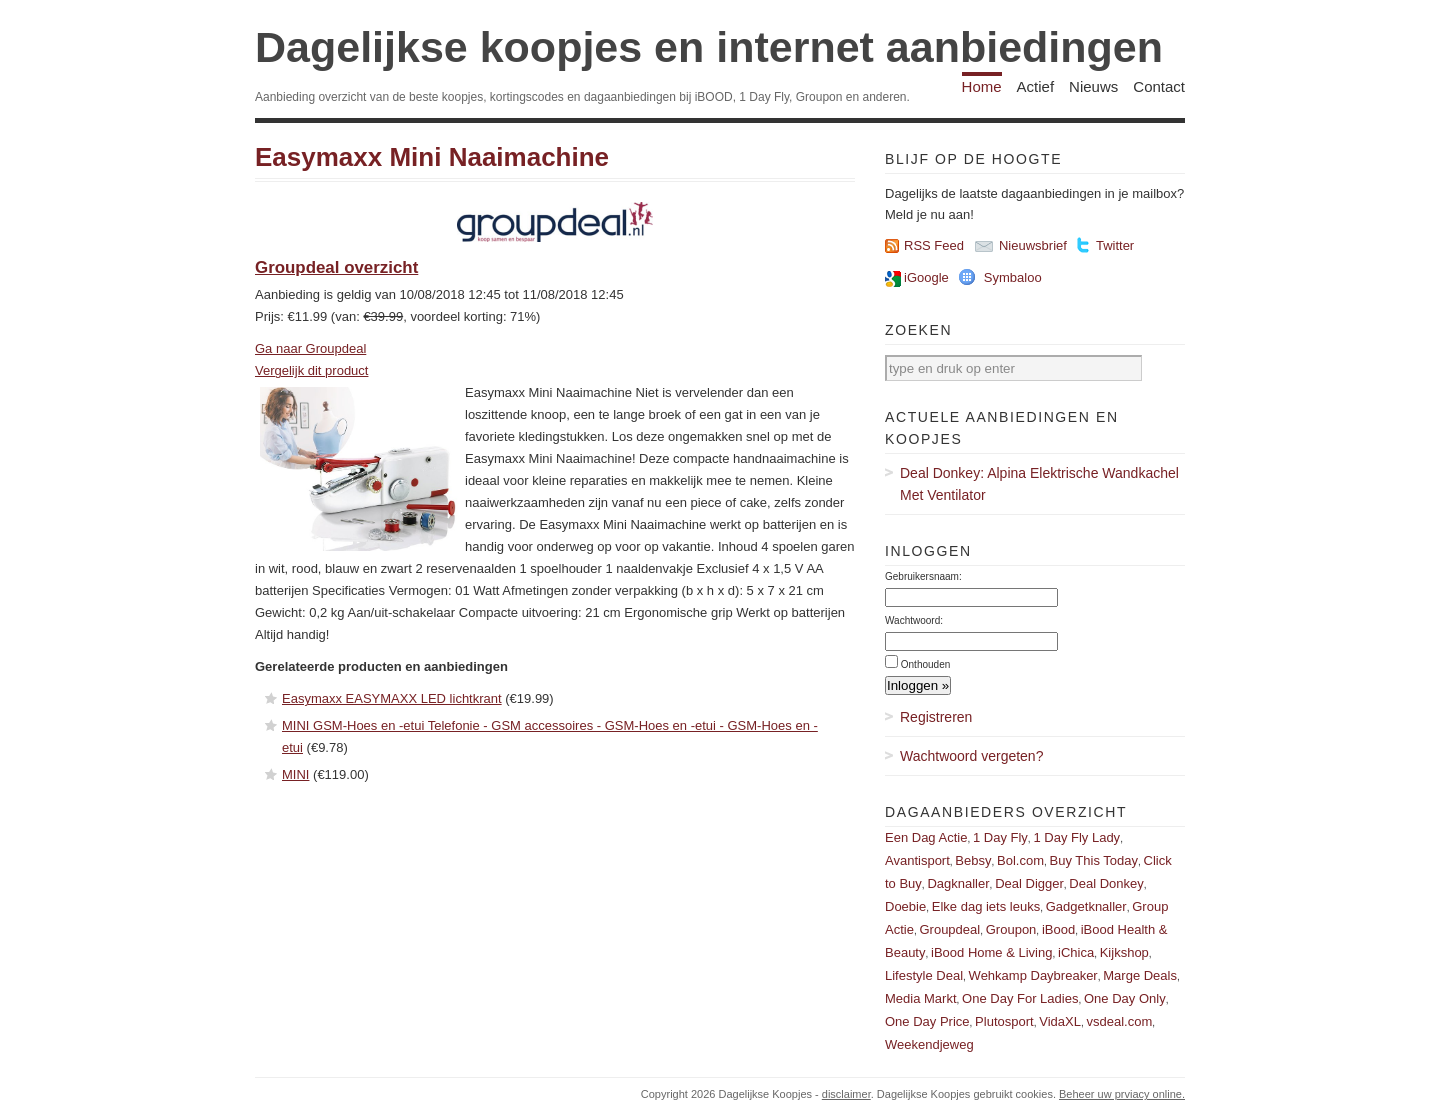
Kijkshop (1124, 952)
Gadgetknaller (1086, 906)
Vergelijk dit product (311, 370)
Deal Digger (1029, 883)
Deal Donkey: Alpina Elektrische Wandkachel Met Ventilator (1039, 484)
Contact (1159, 86)
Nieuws (1093, 86)
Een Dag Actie (926, 837)
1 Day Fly (1000, 837)
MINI (295, 774)
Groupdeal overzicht (336, 267)
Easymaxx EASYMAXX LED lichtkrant (392, 698)
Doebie (905, 906)
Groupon (1011, 929)
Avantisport (917, 860)
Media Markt (921, 998)
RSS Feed (934, 245)
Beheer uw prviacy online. (1122, 1094)
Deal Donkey (1106, 883)
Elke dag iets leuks (986, 906)
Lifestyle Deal (924, 975)
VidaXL (1060, 1021)
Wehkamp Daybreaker (1033, 975)
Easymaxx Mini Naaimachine (432, 157)
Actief (1036, 86)
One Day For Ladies (1020, 998)
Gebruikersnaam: (923, 576)
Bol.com (1020, 860)
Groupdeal (949, 929)
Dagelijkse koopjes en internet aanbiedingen (709, 47)
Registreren (936, 717)
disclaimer (846, 1094)
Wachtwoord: (914, 620)
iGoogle (926, 277)
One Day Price (927, 1021)
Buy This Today (1094, 860)
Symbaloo (1013, 277)
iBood (1058, 929)
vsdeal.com (1119, 1021)
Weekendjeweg (929, 1044)
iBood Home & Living (991, 952)
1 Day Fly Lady (1076, 837)
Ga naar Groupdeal (310, 348)
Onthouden (926, 664)
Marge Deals (1140, 975)
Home (982, 86)
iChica (1076, 952)
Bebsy (973, 860)
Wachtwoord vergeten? (971, 756)
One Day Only (1125, 998)
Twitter (1115, 245)
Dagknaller (958, 883)
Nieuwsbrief (1033, 245)
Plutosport (1004, 1021)
